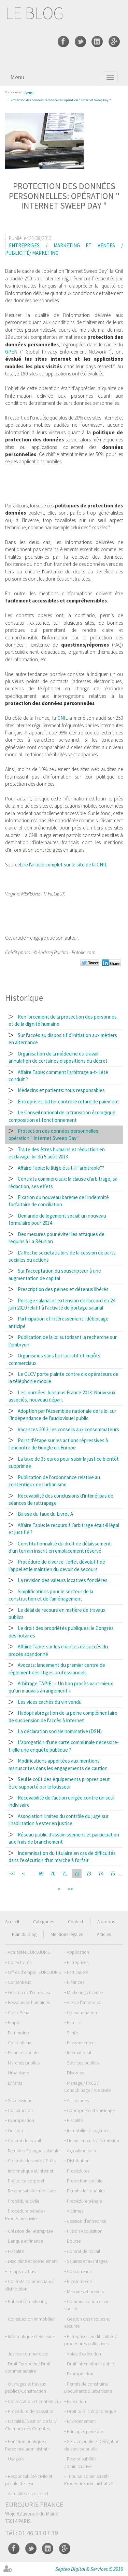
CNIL (62, 718)
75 (112, 1873)
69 (41, 1873)
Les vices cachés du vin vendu (50, 1702)
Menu (17, 77)
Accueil (29, 93)
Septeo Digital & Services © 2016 (89, 2569)
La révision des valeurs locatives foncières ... (65, 1580)
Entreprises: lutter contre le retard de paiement (68, 1101)
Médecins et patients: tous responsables (61, 1090)
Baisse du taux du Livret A (45, 1514)
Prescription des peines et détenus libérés (63, 1289)
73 (88, 1873)
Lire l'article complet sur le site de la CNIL (63, 864)
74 (100, 1873)
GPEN (11, 351)
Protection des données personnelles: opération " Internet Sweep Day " (61, 100)
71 (64, 1873)
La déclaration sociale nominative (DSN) (60, 1731)
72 (76, 1873)
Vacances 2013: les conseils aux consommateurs (68, 1429)
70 (53, 1873)
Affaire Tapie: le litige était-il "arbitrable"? (61, 1168)
